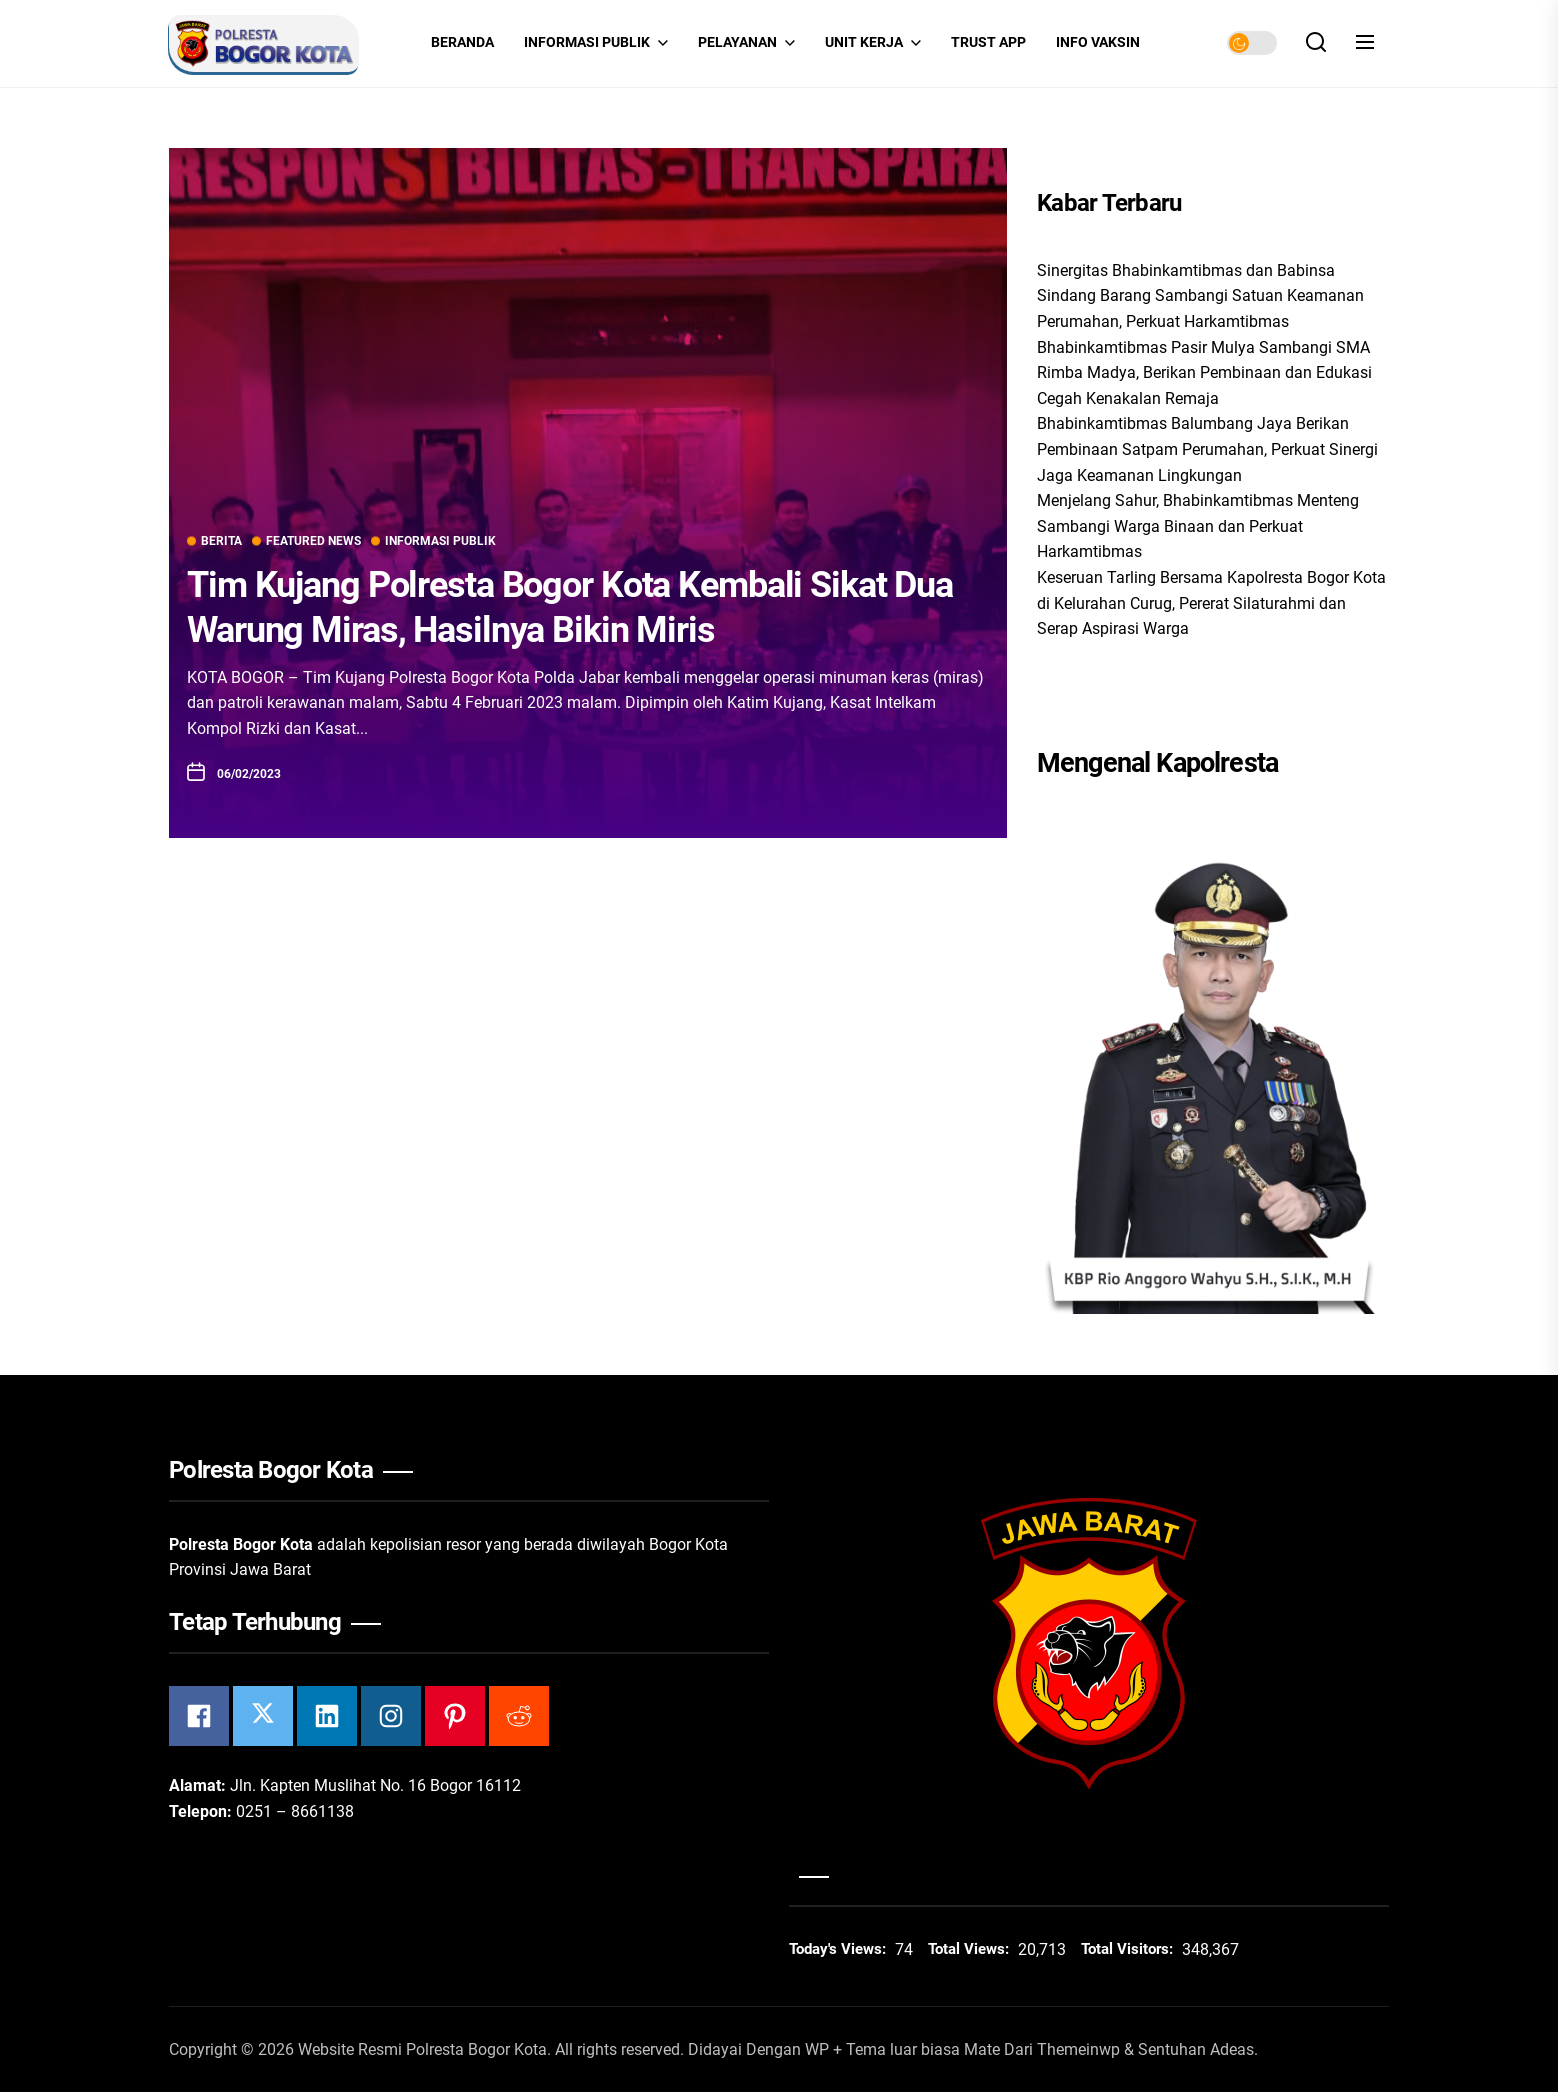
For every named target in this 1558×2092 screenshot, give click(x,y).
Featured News (306, 541)
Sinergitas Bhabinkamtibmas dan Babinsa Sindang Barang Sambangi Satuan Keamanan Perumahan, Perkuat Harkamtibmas (1200, 296)
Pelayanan (746, 43)
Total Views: (970, 1949)
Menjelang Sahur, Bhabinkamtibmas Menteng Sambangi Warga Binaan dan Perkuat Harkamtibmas (1198, 526)
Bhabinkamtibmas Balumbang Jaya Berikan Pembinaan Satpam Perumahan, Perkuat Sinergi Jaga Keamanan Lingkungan (1207, 449)
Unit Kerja (873, 43)
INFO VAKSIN (1098, 42)
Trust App (988, 42)
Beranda (462, 42)
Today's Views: (839, 1949)
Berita (214, 541)
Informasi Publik (596, 43)
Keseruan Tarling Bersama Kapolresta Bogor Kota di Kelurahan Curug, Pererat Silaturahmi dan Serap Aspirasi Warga (1211, 603)
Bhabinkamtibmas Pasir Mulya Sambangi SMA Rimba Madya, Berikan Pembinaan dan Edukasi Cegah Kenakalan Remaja (1204, 373)
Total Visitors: (1129, 1949)
